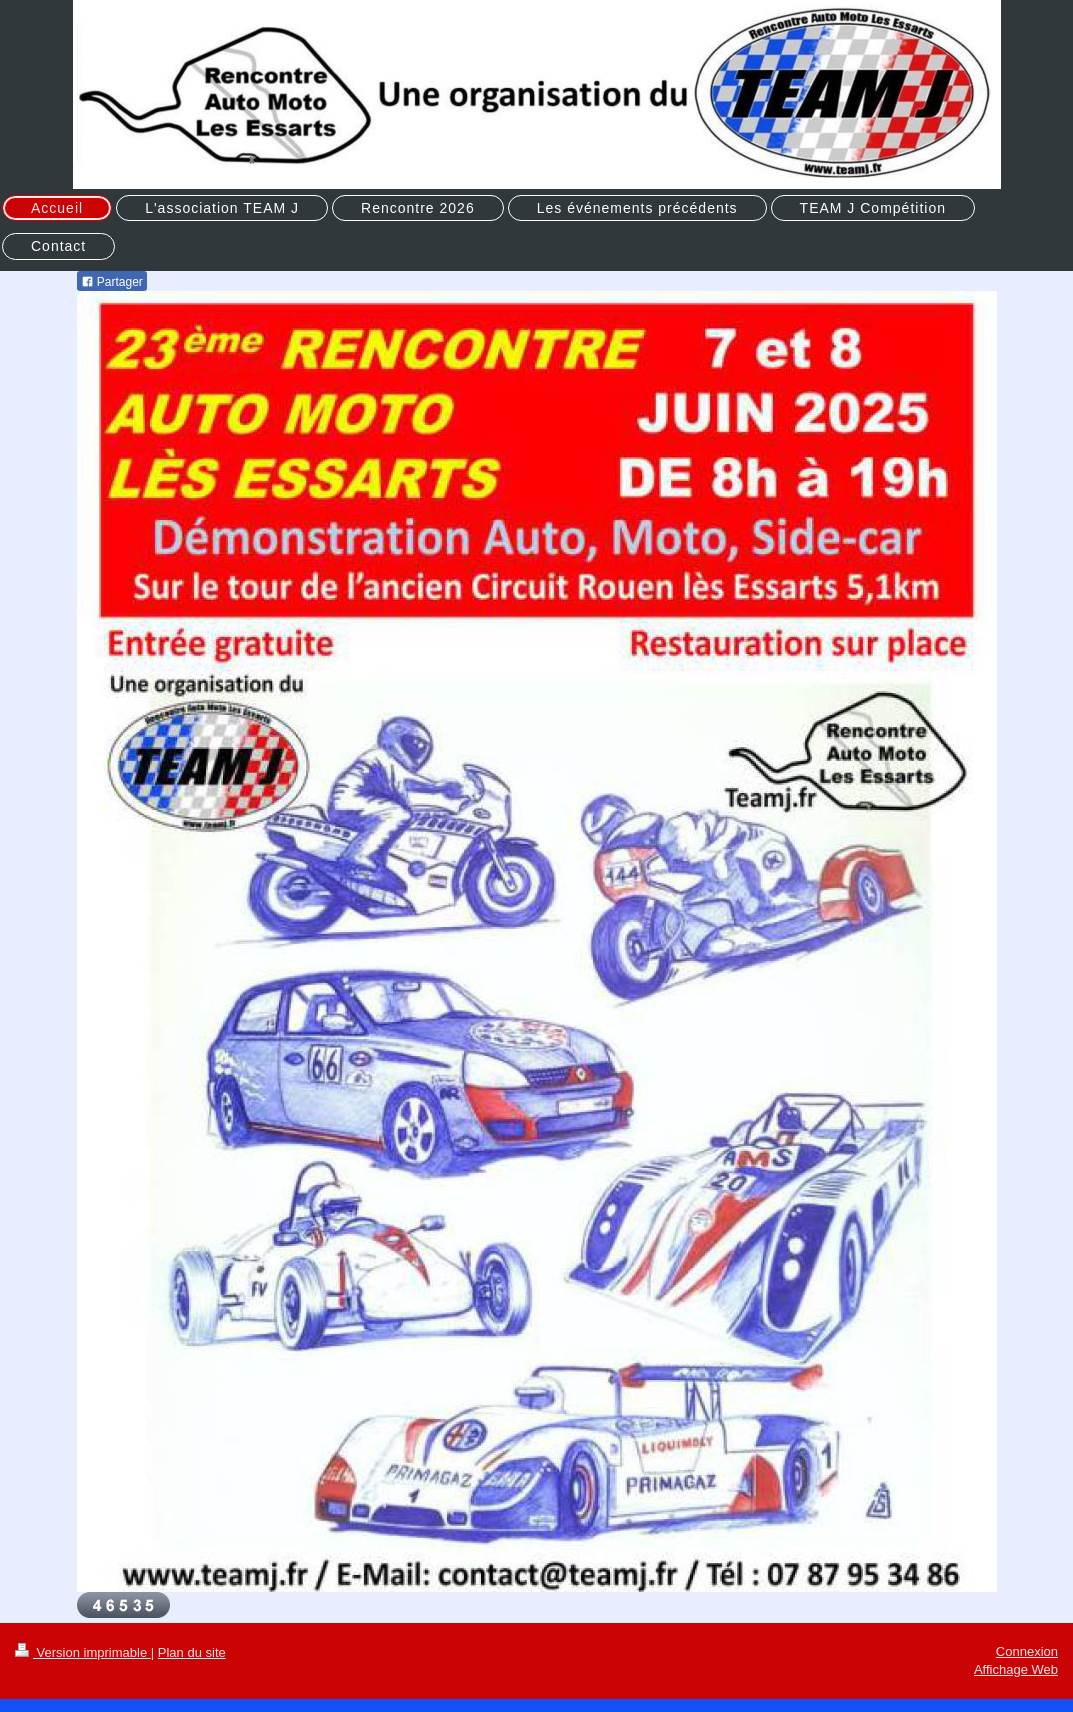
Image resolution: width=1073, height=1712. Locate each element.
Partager (112, 282)
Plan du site (192, 1652)
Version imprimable (83, 1652)
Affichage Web (1016, 1669)
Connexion (1027, 1651)
